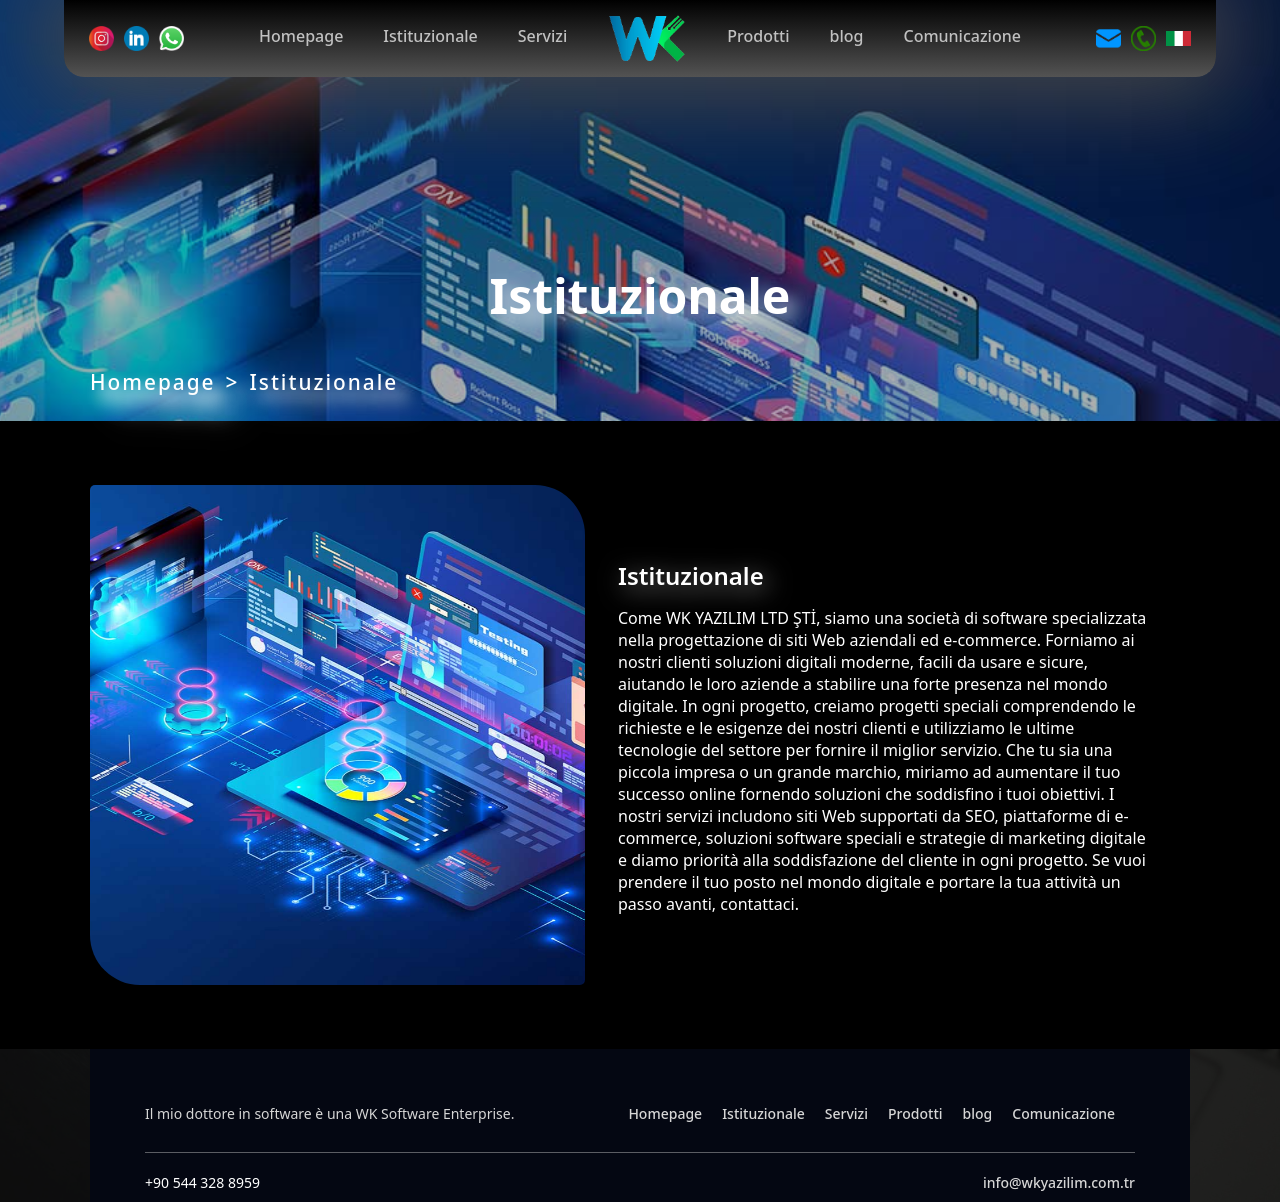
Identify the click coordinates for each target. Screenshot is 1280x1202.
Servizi (542, 36)
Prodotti (758, 36)
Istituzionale (430, 36)
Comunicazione (961, 36)
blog (847, 36)
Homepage (301, 36)
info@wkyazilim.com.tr (1059, 1182)
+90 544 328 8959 (202, 1182)
